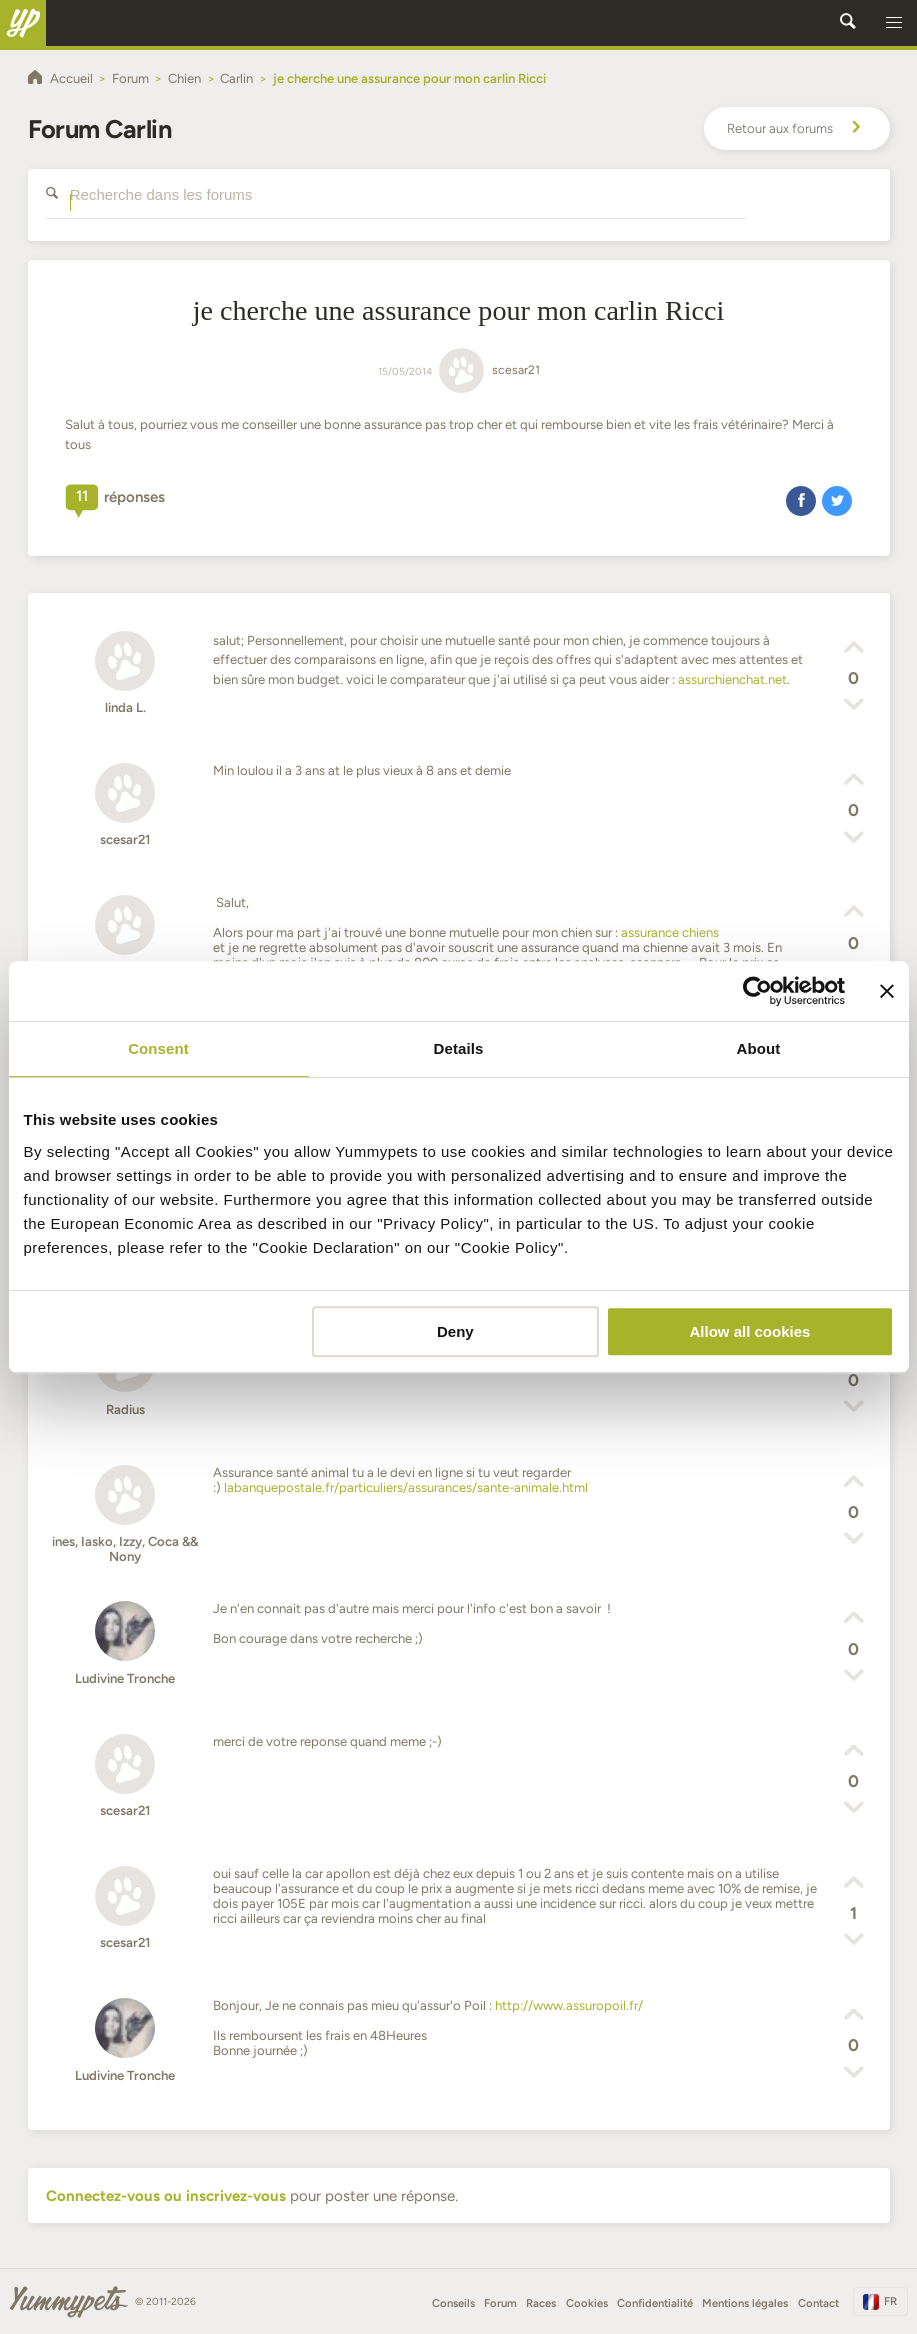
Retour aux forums (797, 129)
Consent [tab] (158, 1048)
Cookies (587, 2303)
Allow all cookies (750, 1331)
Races (541, 2303)
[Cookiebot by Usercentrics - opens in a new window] (757, 991)
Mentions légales (745, 2303)
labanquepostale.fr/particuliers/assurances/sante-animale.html (406, 1487)
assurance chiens (670, 932)
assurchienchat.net (732, 679)
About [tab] (759, 1048)
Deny (455, 1331)
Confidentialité (655, 2303)
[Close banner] (887, 991)
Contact (818, 2303)
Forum (500, 2303)
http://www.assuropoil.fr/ (569, 2005)
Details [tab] (459, 1048)
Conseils (453, 2303)
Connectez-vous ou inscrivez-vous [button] (166, 2196)
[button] (894, 23)
